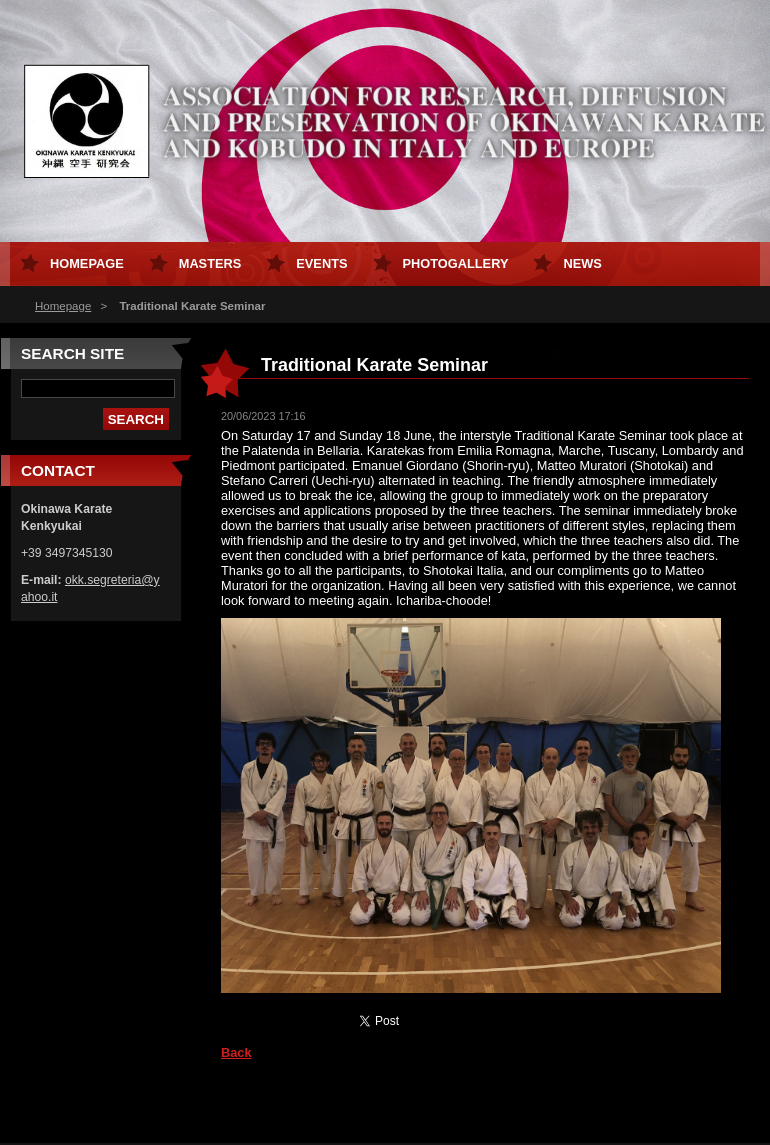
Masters (210, 263)
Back (236, 1052)
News (582, 263)
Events (321, 263)
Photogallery (456, 263)
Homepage (63, 306)
